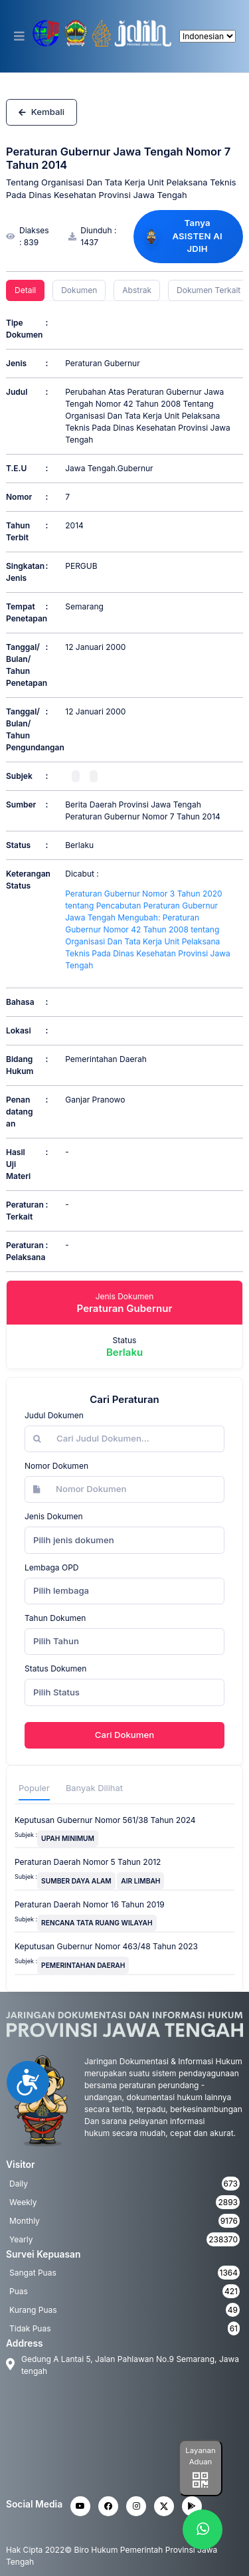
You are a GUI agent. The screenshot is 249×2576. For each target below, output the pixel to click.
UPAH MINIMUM (67, 1838)
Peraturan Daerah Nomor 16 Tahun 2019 (90, 1904)
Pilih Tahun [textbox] (56, 1641)
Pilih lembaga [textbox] (61, 1590)
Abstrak (136, 290)
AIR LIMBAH (140, 1881)
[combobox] (124, 1540)
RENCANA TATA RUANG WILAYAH (96, 1923)
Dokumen (79, 290)
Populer (34, 1788)
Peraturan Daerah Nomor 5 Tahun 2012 (88, 1862)
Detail (25, 290)
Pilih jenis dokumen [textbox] (73, 1540)
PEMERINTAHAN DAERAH (83, 1965)
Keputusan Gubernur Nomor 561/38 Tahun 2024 (105, 1820)
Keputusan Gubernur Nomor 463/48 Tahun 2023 (106, 1946)
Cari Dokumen (124, 1734)
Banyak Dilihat (94, 1788)
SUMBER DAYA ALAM (76, 1881)
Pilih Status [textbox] (56, 1692)
